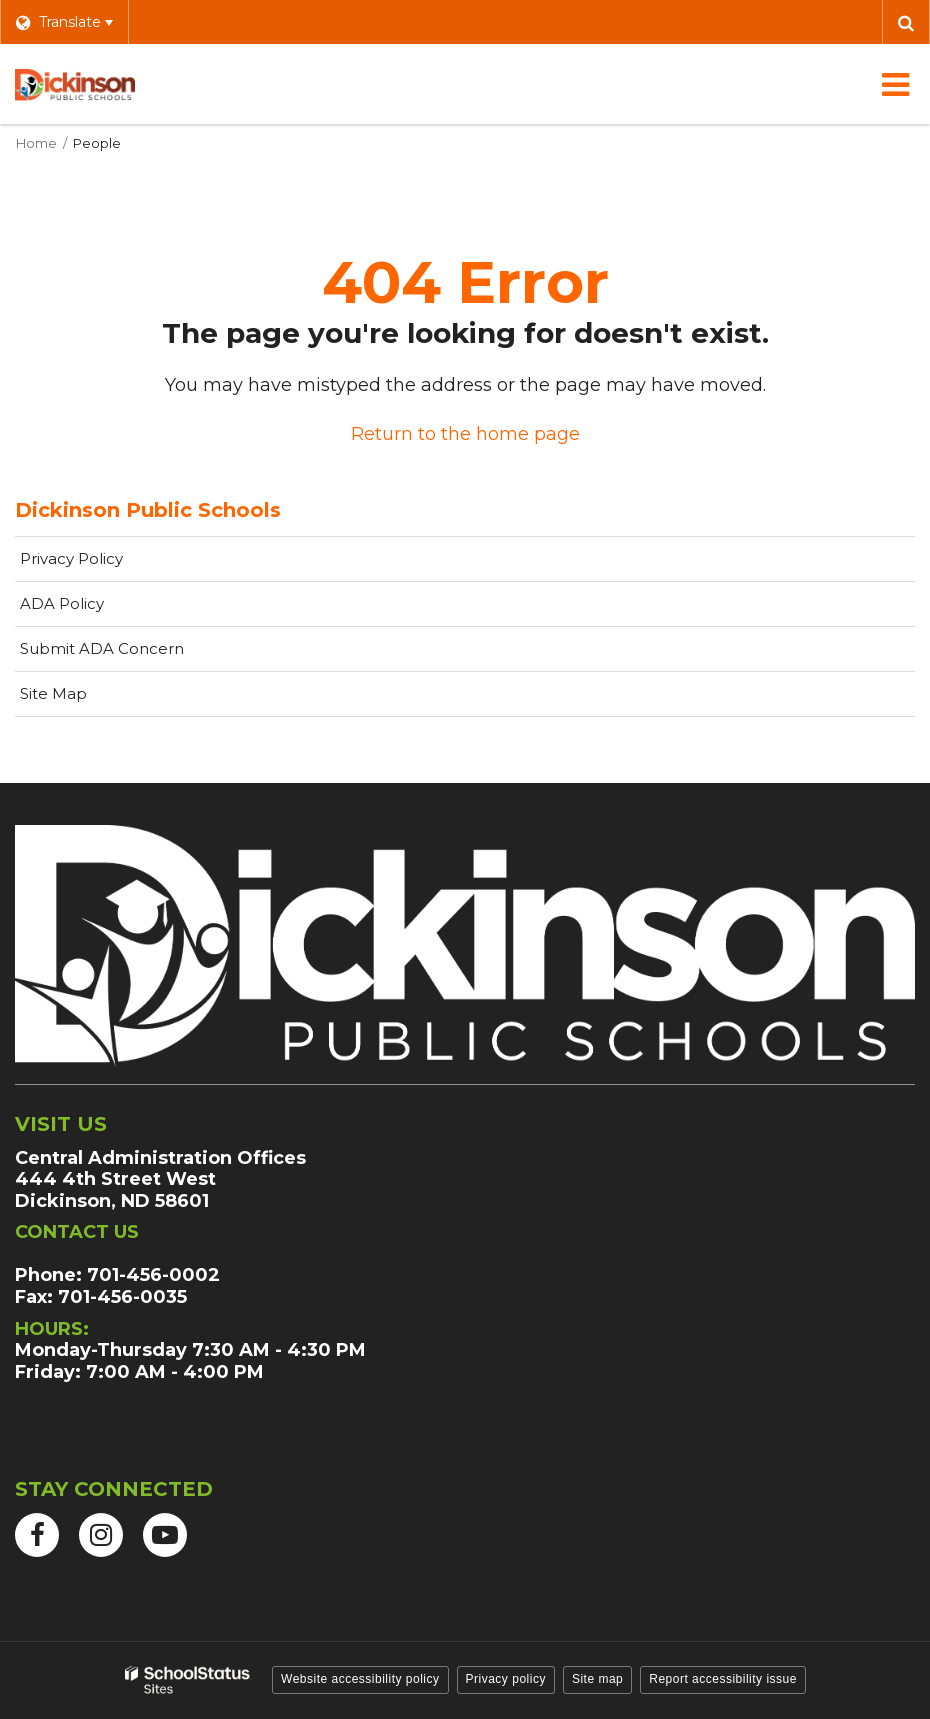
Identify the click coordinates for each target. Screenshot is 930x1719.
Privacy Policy (71, 558)
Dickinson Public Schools (148, 510)
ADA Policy (62, 603)
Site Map (53, 693)
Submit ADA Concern (102, 648)
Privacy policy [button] (506, 1679)
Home (36, 143)
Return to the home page (465, 434)
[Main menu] (895, 84)
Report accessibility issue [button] (723, 1679)
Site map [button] (597, 1679)
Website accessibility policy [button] (360, 1679)
